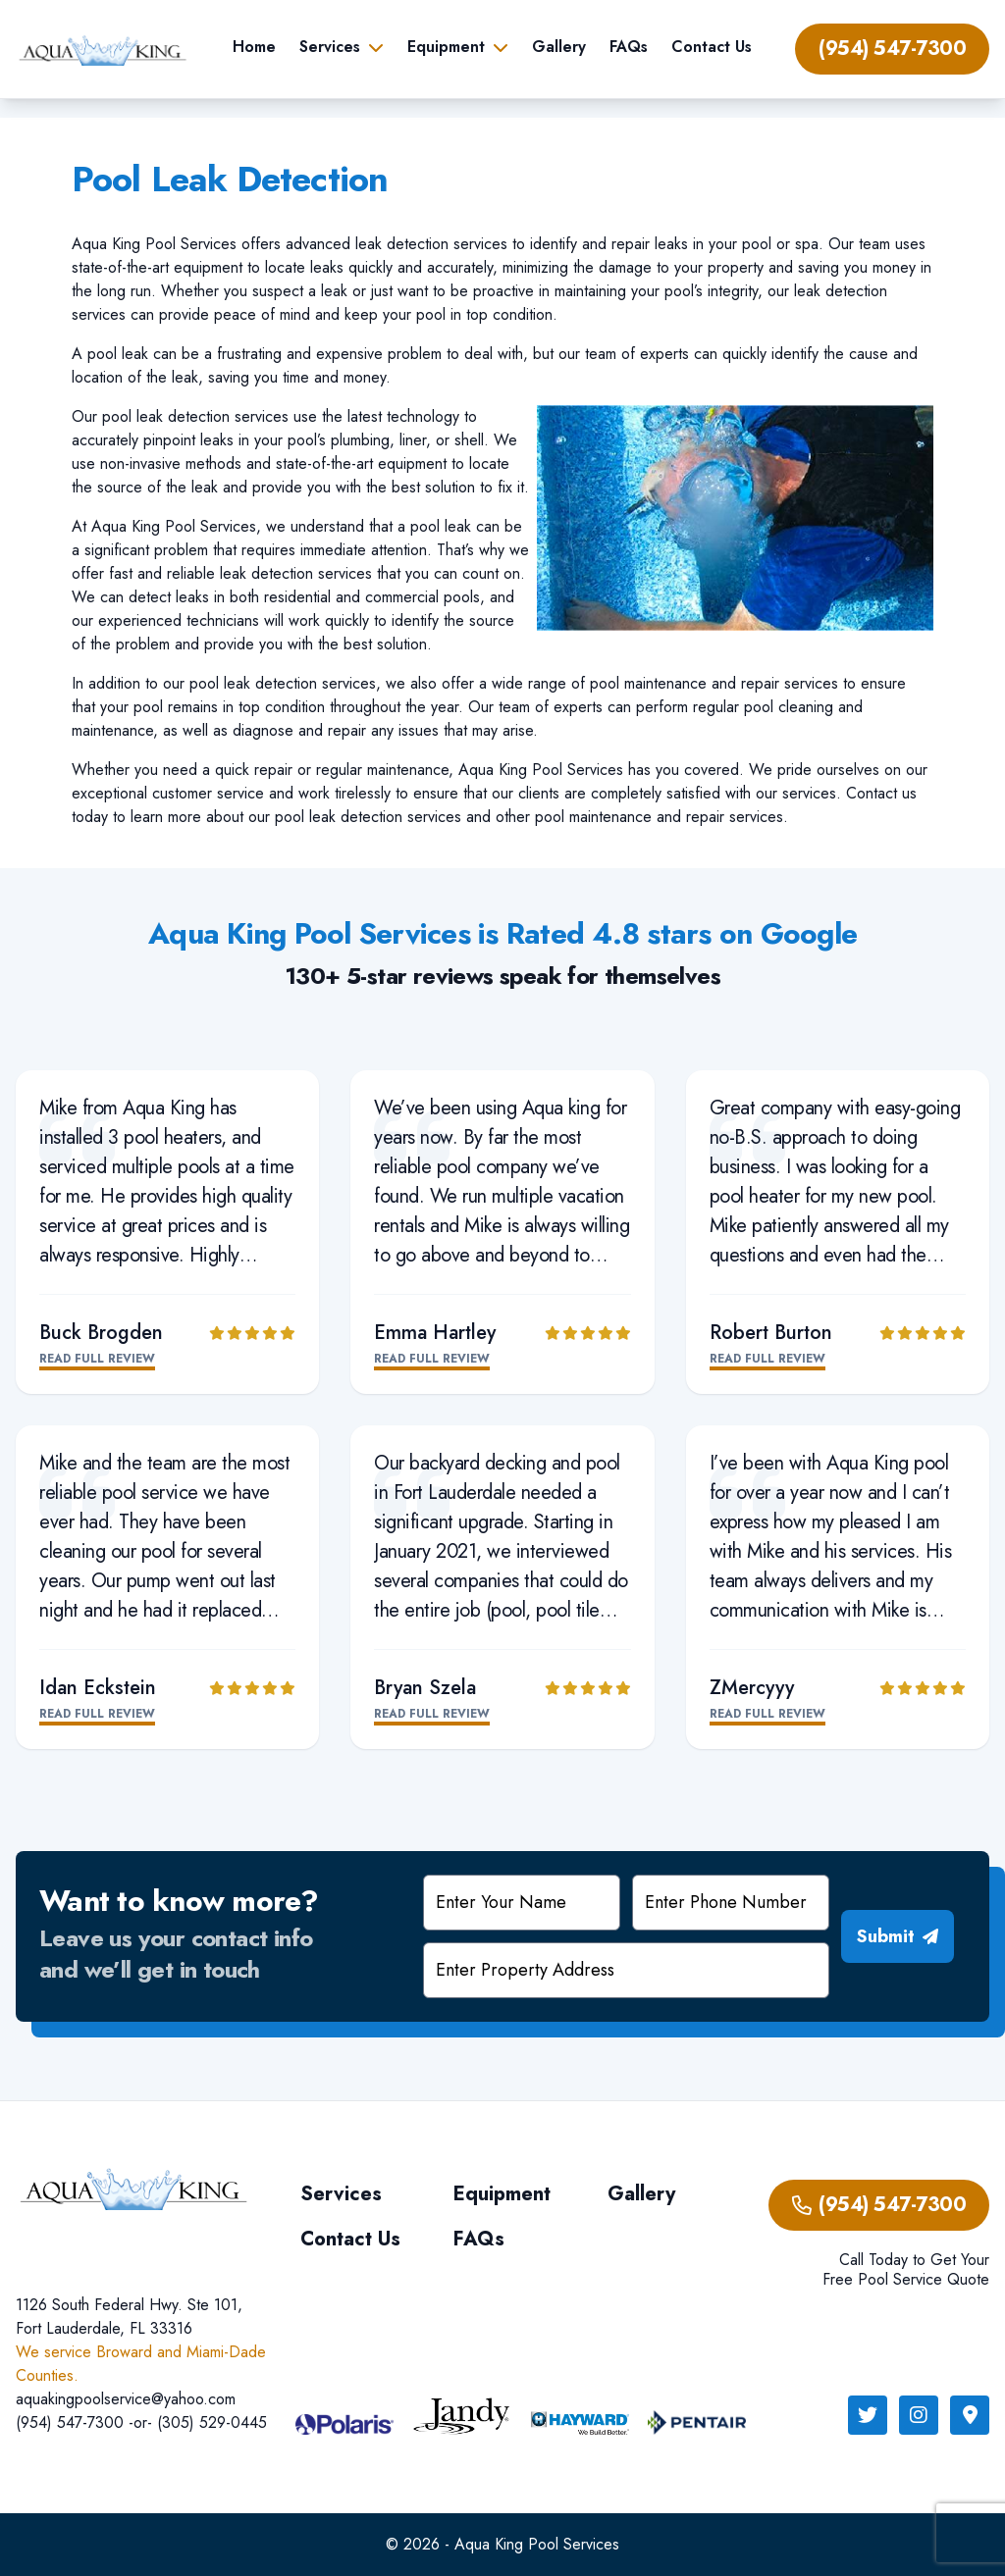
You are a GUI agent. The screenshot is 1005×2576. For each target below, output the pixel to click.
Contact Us (711, 46)
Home (254, 46)
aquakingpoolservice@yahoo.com (126, 2399)
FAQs (628, 46)
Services (329, 46)
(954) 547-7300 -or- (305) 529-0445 (141, 2422)
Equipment (446, 46)
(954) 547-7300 (892, 48)
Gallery (559, 46)
